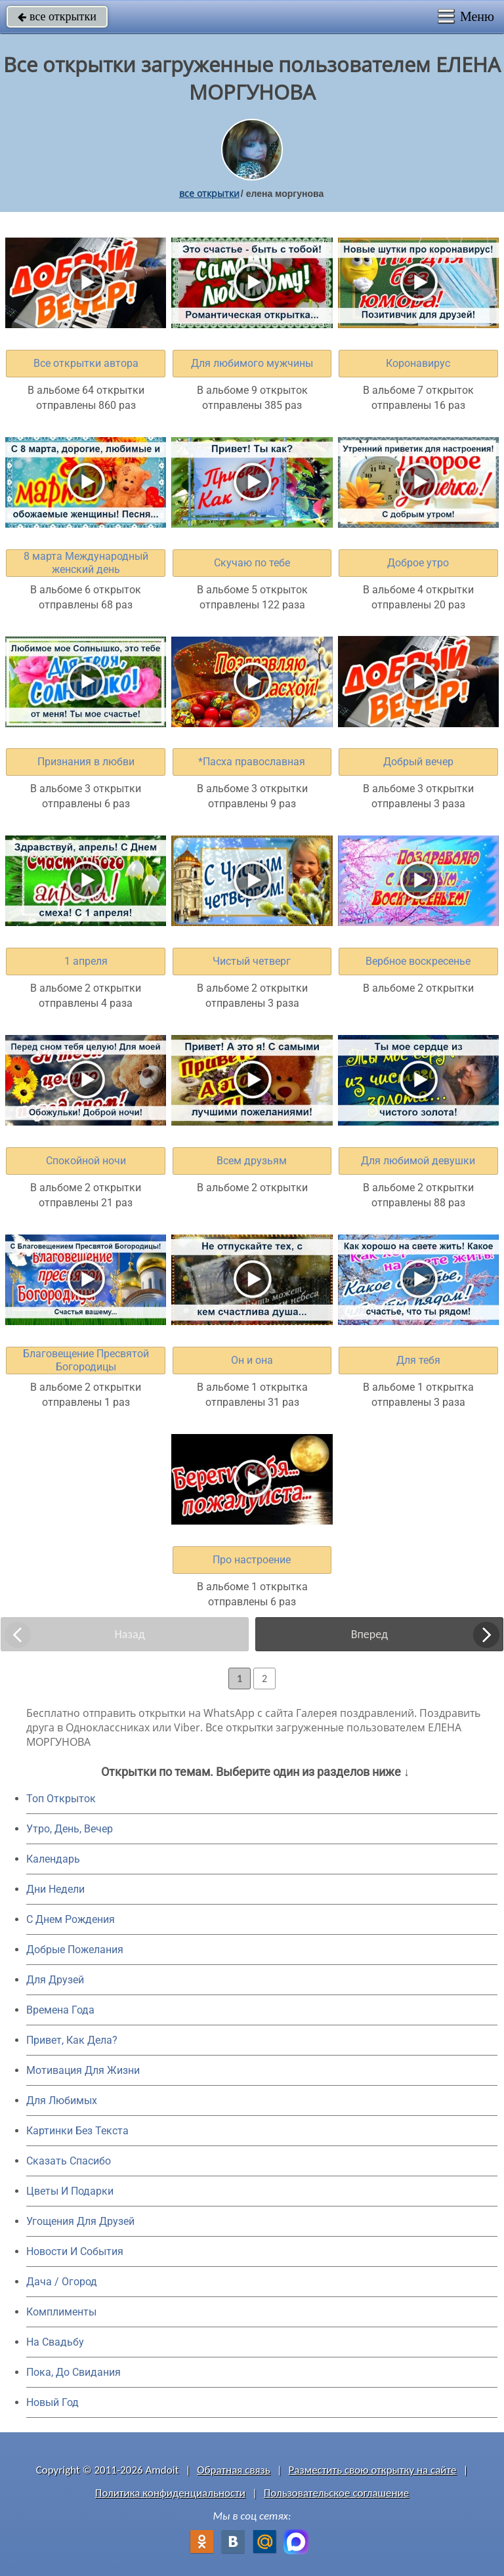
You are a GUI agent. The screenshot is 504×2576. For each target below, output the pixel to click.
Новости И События (74, 2251)
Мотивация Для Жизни (83, 2070)
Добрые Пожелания (74, 1949)
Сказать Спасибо (68, 2161)
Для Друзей (55, 1980)
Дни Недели (55, 1889)
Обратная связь (233, 2470)
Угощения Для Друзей (80, 2221)
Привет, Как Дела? (71, 2040)
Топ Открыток (61, 1798)
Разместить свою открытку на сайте (373, 2470)
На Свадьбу (55, 2342)
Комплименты (61, 2312)
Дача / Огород (61, 2281)
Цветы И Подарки (70, 2191)
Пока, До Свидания (73, 2372)
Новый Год (52, 2402)
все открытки (57, 16)
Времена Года (60, 2010)
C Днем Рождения (70, 1919)
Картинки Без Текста (77, 2130)
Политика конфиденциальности (170, 2493)
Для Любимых (61, 2100)
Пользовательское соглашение (336, 2493)
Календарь (53, 1859)
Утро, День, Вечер (69, 1829)
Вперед (369, 1634)
